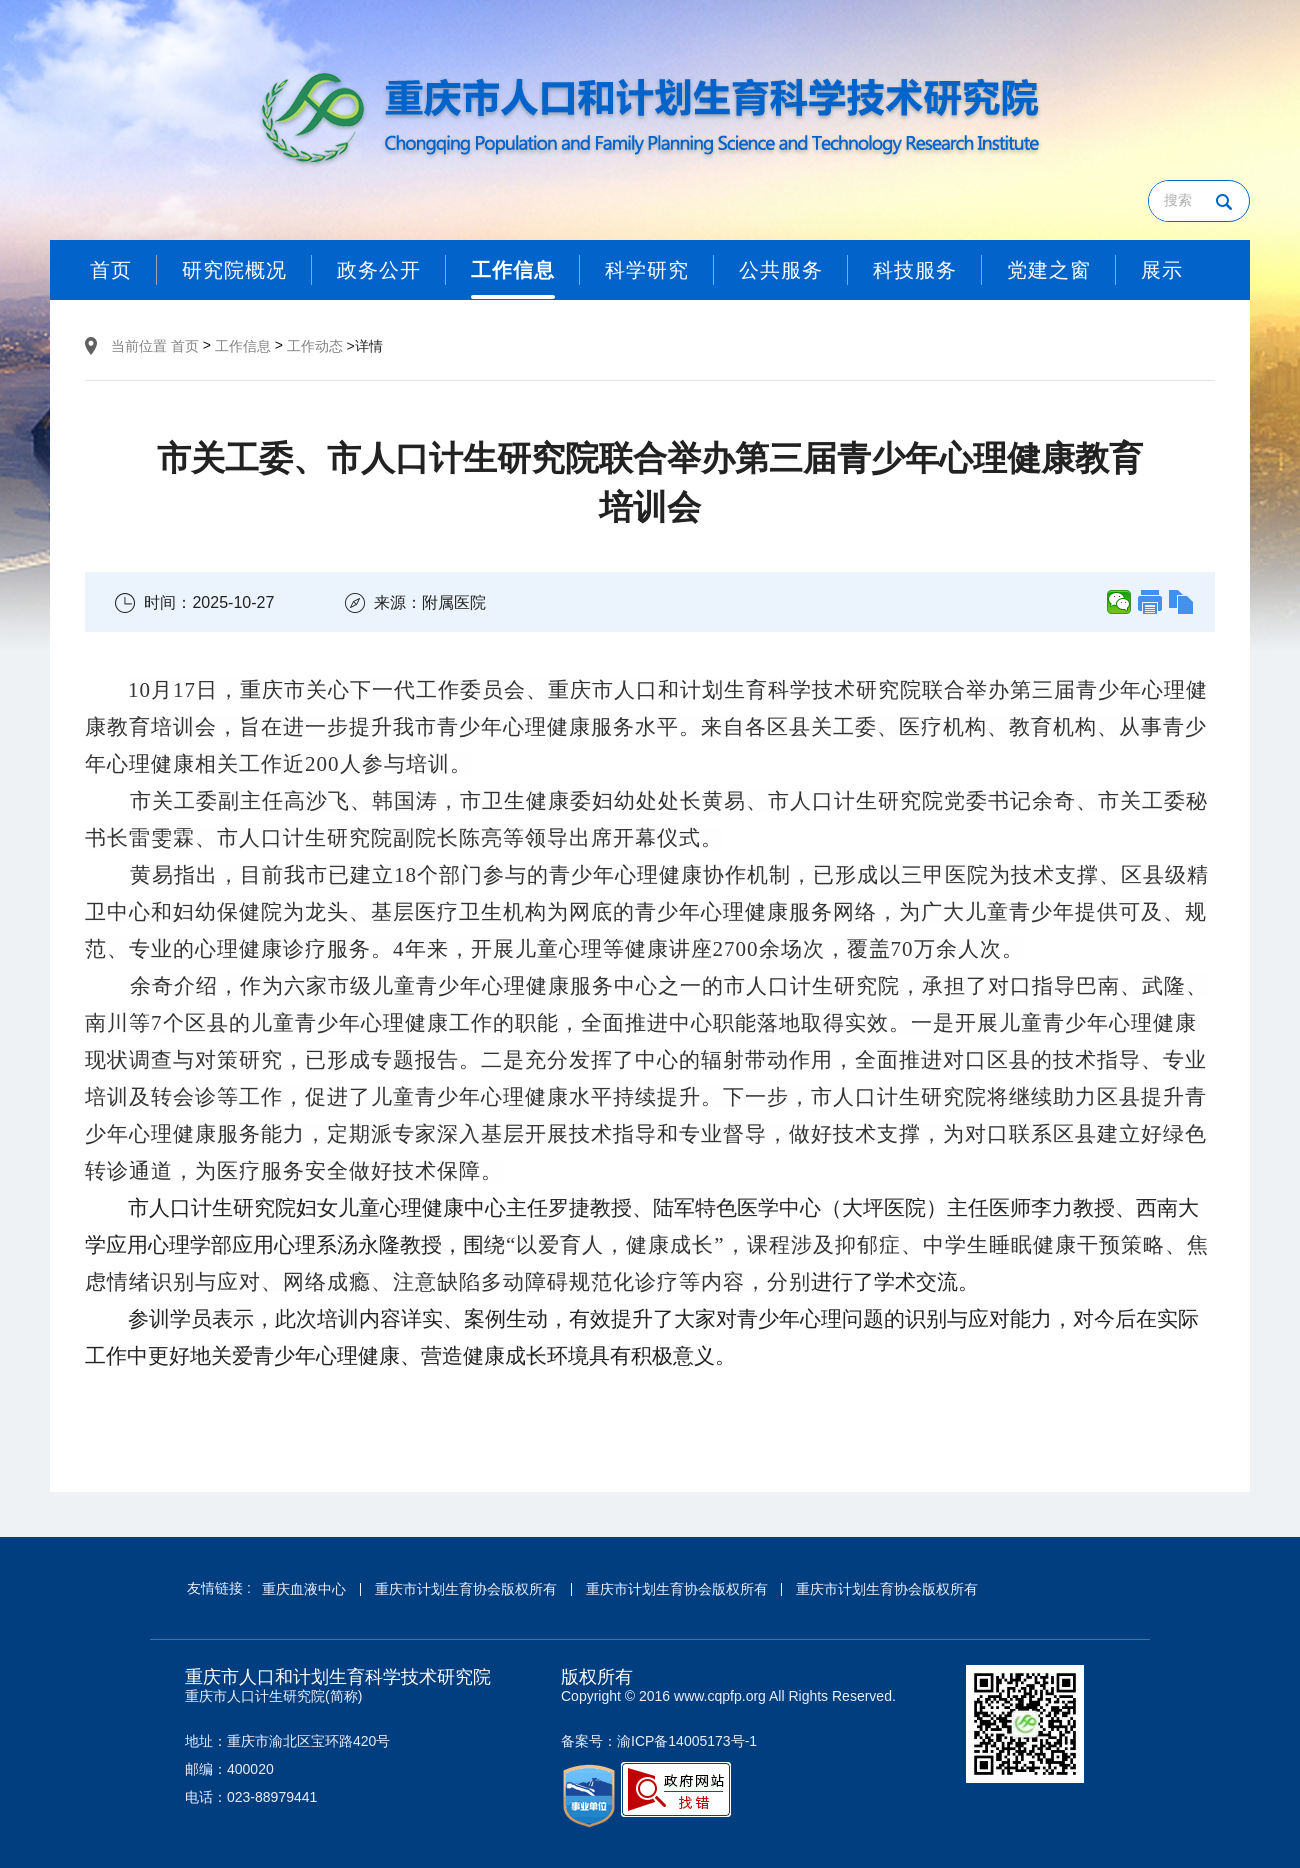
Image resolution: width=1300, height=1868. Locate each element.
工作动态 (315, 346)
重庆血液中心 (304, 1589)
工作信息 (243, 346)
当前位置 (139, 346)
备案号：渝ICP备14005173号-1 (659, 1741)
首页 (185, 346)
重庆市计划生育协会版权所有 (466, 1589)
